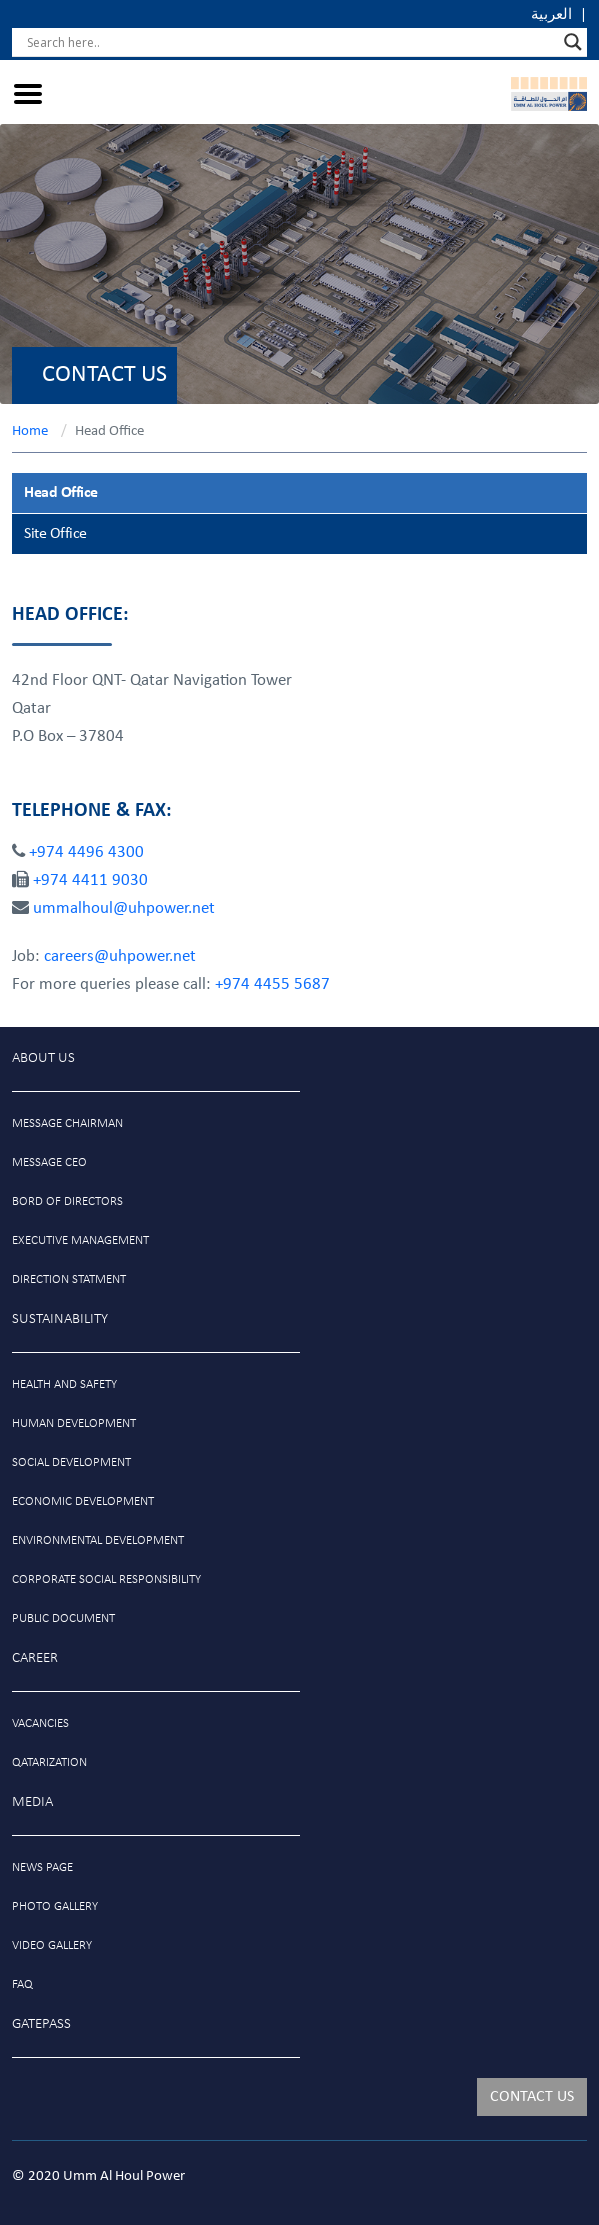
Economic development (83, 1501)
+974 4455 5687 (272, 984)
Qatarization (49, 1762)
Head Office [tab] (61, 493)
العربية (551, 15)
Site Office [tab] (55, 534)
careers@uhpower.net (120, 956)
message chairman (67, 1123)
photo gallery (55, 1906)
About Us (43, 1058)
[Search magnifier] (573, 42)
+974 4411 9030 (90, 880)
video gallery (52, 1945)
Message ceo (49, 1162)
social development (71, 1462)
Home (30, 431)
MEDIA (32, 1802)
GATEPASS (41, 2024)
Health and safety (64, 1384)
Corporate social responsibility (106, 1579)
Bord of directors (67, 1201)
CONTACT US (532, 2097)
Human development (74, 1423)
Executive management (80, 1240)
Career (35, 1658)
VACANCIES (40, 1723)
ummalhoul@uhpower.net (124, 908)
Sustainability (60, 1319)
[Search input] (290, 42)
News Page (42, 1867)
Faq (22, 1984)
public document (63, 1618)
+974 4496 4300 (86, 852)
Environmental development (98, 1540)
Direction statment (69, 1279)
